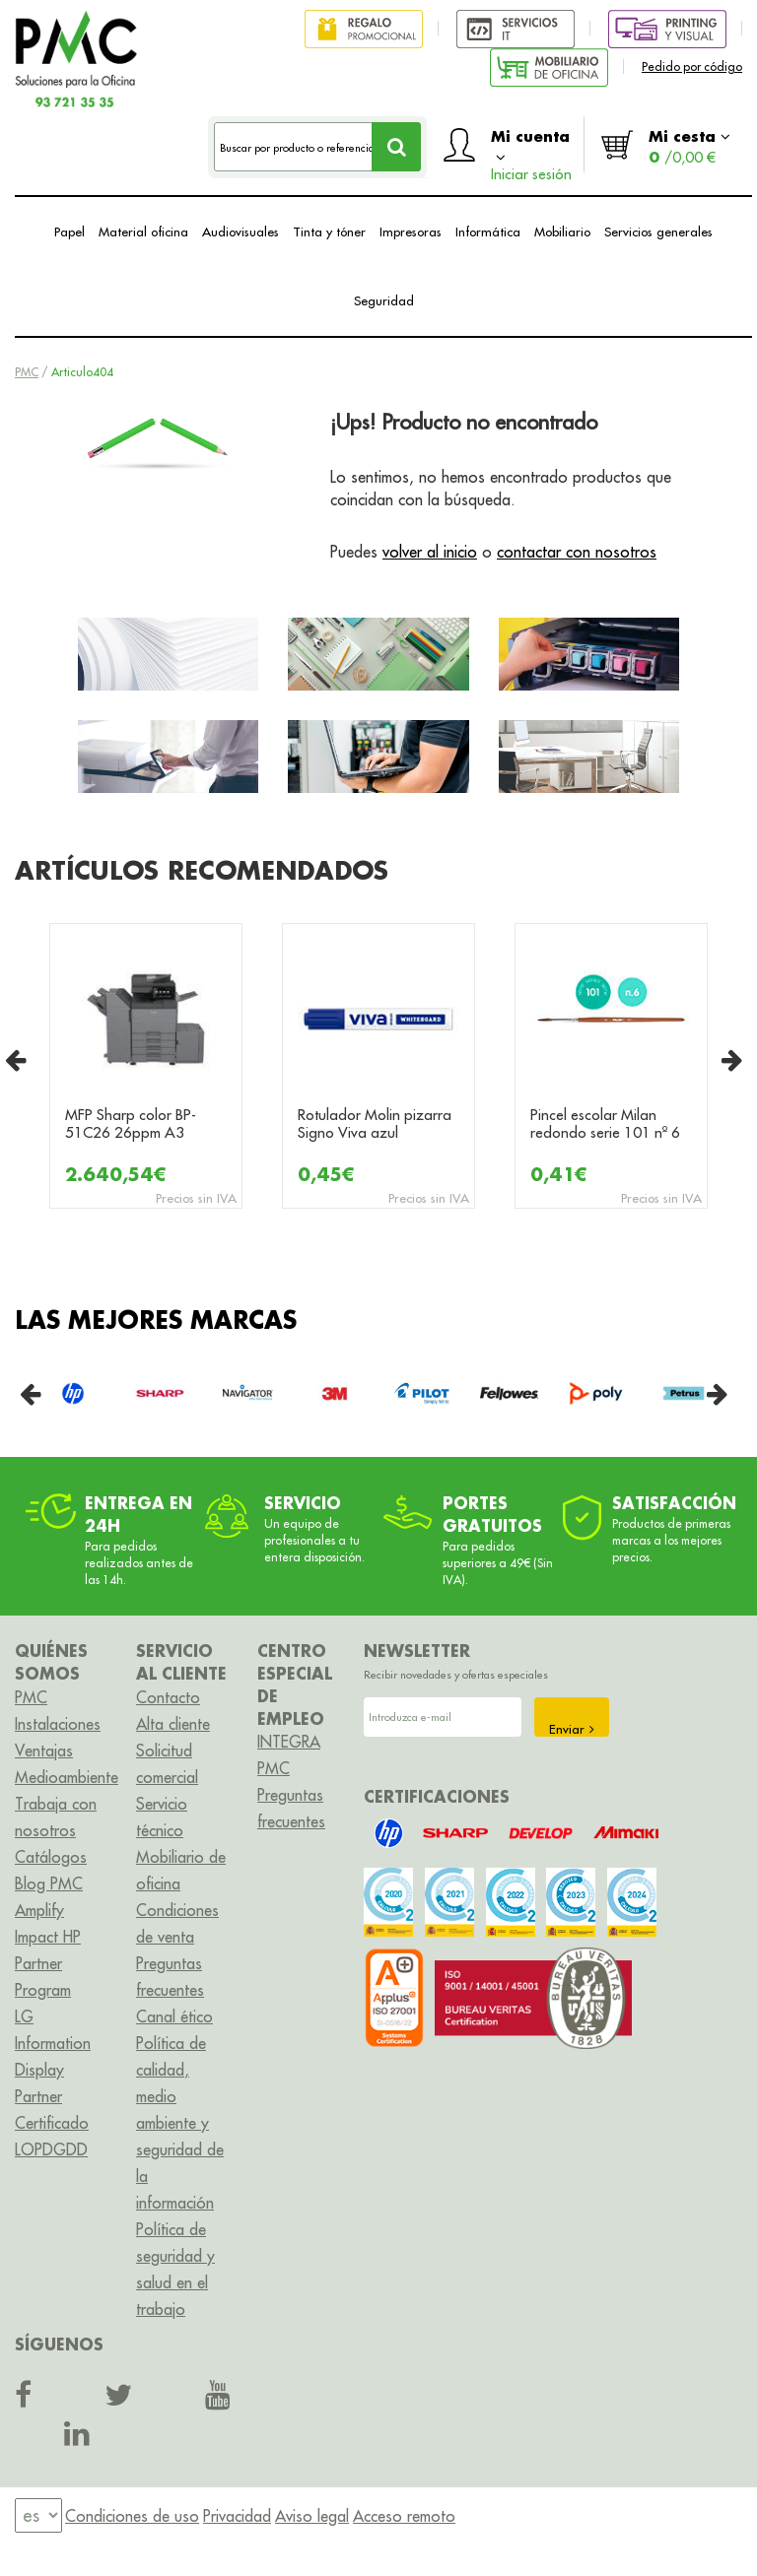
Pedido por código (692, 66)
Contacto (168, 1697)
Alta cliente (173, 1724)
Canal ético (174, 2016)
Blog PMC (49, 1883)
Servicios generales (658, 231)
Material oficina (143, 231)
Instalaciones (58, 1724)
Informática (487, 231)
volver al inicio (429, 551)
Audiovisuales (240, 231)
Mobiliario (562, 231)
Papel (69, 231)
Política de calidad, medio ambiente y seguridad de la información (180, 2123)
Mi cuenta (531, 149)
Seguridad (384, 300)
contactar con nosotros (576, 551)
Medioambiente (66, 1777)
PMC (26, 371)
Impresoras (410, 231)
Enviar (571, 1729)
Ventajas (44, 1750)
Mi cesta (689, 146)
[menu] (38, 2515)
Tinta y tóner (329, 231)
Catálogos (51, 1857)
